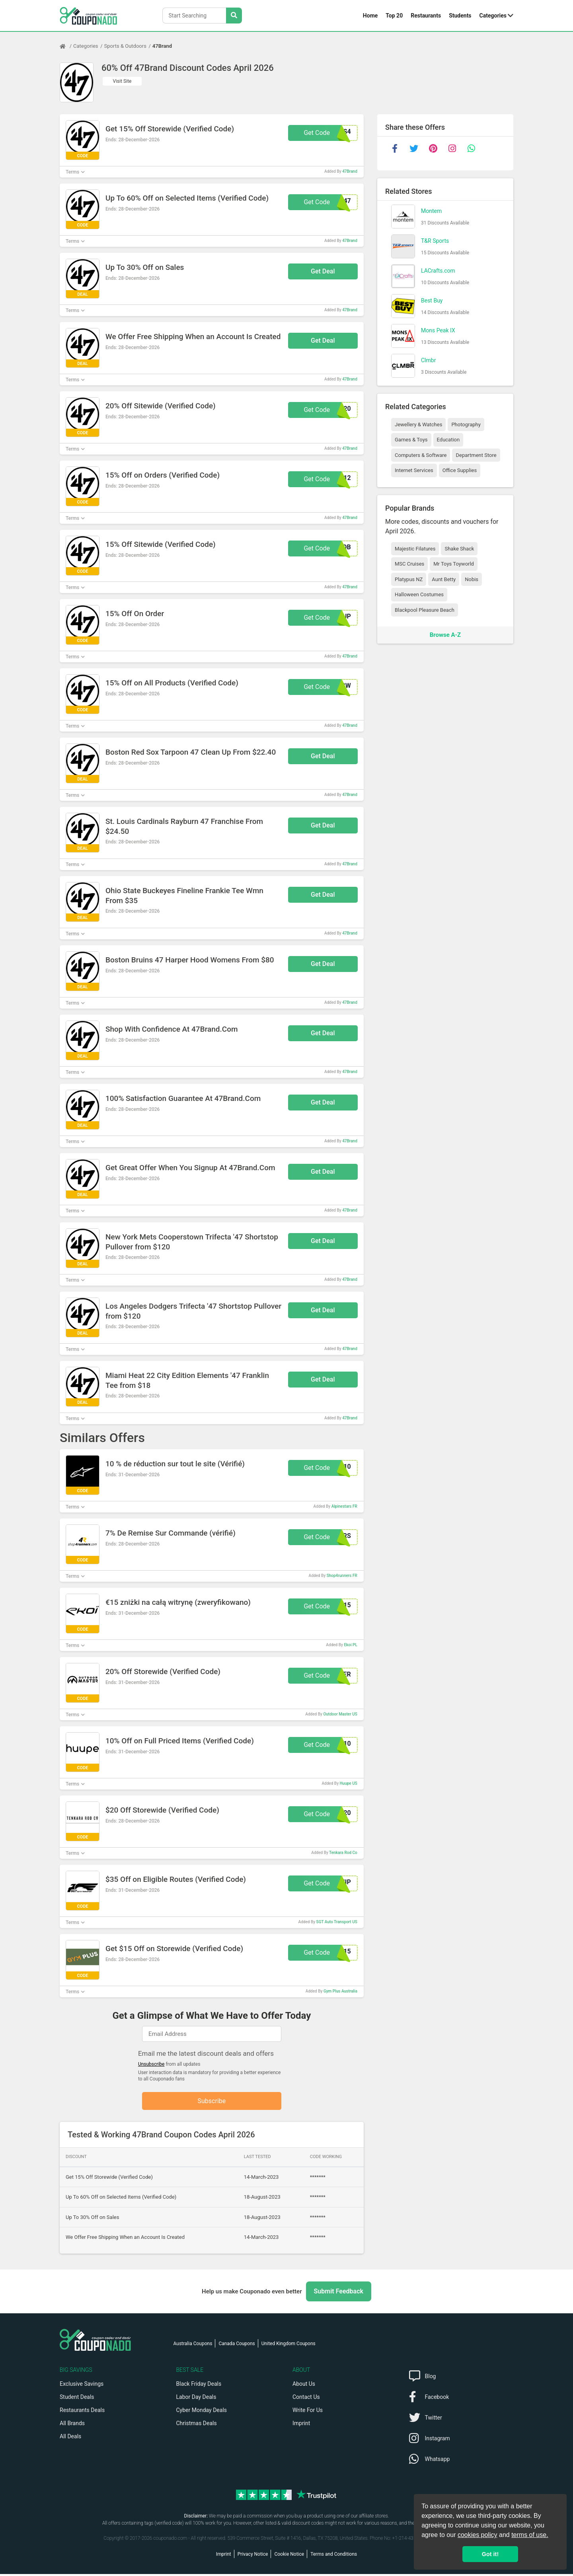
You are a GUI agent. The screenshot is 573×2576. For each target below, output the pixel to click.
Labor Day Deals (196, 2399)
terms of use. (529, 2534)
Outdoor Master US (340, 1714)
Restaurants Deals (82, 2412)
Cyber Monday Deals (201, 2412)
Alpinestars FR (344, 1506)
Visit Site (122, 81)
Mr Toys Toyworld (453, 564)
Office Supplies (459, 470)
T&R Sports (435, 241)
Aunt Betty (444, 579)
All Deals (70, 2438)
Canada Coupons (236, 2345)
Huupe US (348, 1783)
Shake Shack (459, 549)
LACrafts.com (438, 270)
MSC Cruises (409, 564)
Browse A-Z (445, 634)
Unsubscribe (151, 2064)
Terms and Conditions (333, 2556)
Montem (431, 211)
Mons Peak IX (438, 330)
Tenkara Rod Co (343, 1852)
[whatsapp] (471, 148)
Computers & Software (420, 455)
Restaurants (426, 15)
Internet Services (414, 470)
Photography (465, 424)
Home (370, 15)
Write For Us (307, 2412)
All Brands (72, 2425)
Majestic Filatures (415, 549)
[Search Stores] (234, 15)
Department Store (476, 455)
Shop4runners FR (342, 1575)
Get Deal (323, 271)
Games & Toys (411, 440)
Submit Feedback (338, 2293)
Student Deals (77, 2399)
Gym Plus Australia (340, 1991)
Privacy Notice (253, 2556)
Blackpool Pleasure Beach (424, 610)
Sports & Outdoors (125, 46)
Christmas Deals (196, 2425)
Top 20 (394, 15)
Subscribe (212, 2102)
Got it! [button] (490, 2554)
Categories (493, 15)
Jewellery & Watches (418, 424)
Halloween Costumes (419, 594)
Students (460, 15)
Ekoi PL (350, 1645)
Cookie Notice (289, 2556)
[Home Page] (66, 46)
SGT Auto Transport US (336, 1922)
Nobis (471, 579)
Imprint (301, 2425)
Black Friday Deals (199, 2386)
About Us (303, 2386)
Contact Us (306, 2399)
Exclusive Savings (81, 2386)
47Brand (162, 46)
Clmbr (428, 360)
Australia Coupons (192, 2345)
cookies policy (477, 2534)
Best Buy (432, 300)
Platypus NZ (409, 579)
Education (448, 440)
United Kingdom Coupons (288, 2345)
